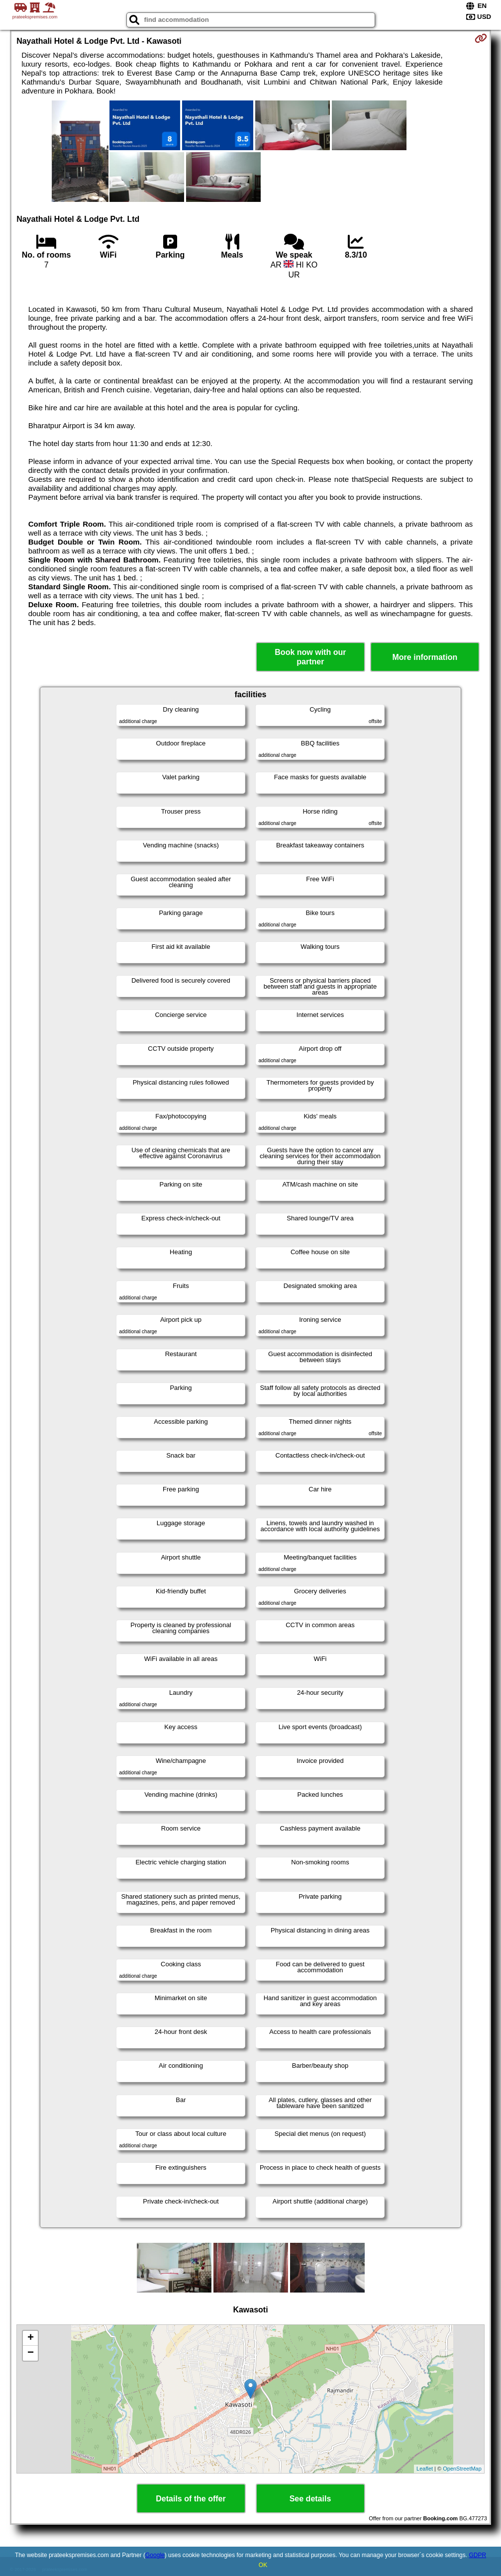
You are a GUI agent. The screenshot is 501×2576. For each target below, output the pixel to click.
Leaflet (424, 2469)
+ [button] (30, 2338)
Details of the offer (190, 2498)
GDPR (477, 2555)
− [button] (30, 2353)
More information (425, 657)
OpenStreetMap (462, 2469)
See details (310, 2498)
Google (155, 2555)
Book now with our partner (310, 657)
